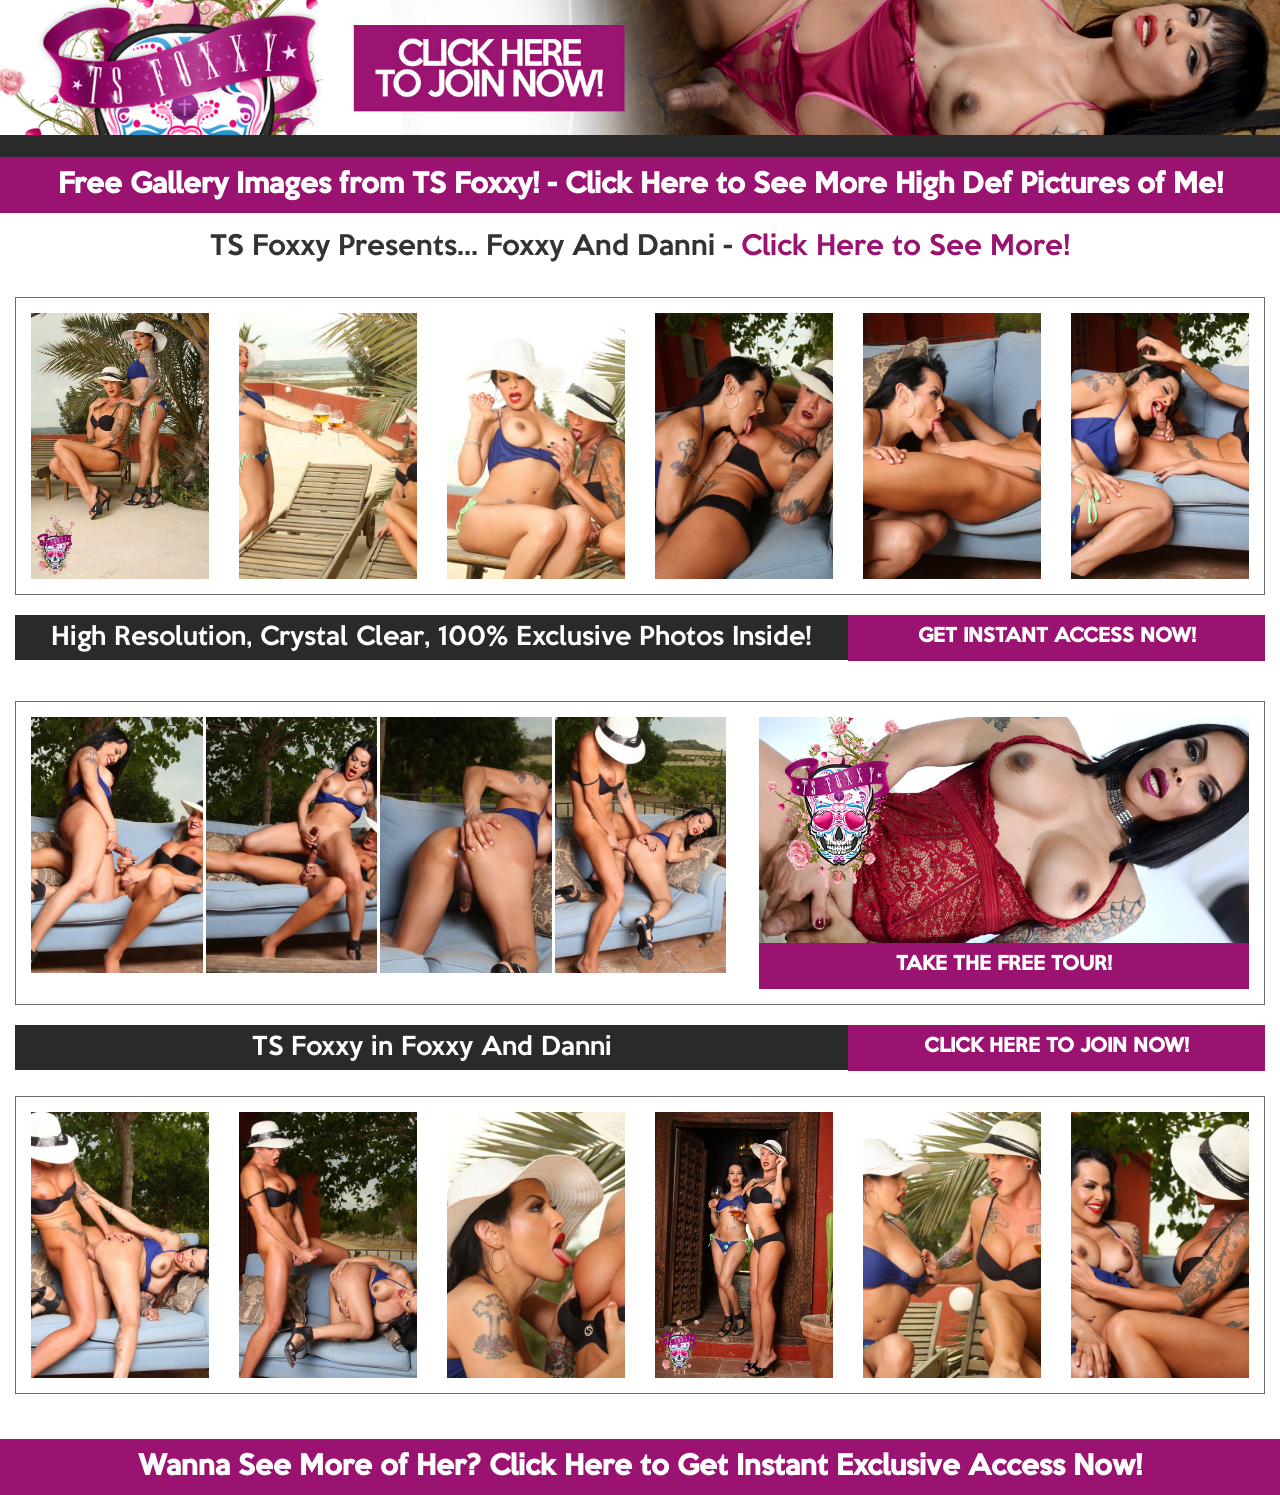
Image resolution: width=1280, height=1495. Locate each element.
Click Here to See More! (905, 247)
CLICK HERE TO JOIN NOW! (1056, 1047)
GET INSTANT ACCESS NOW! (1057, 637)
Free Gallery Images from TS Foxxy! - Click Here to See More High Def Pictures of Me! (640, 185)
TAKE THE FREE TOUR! (1004, 965)
